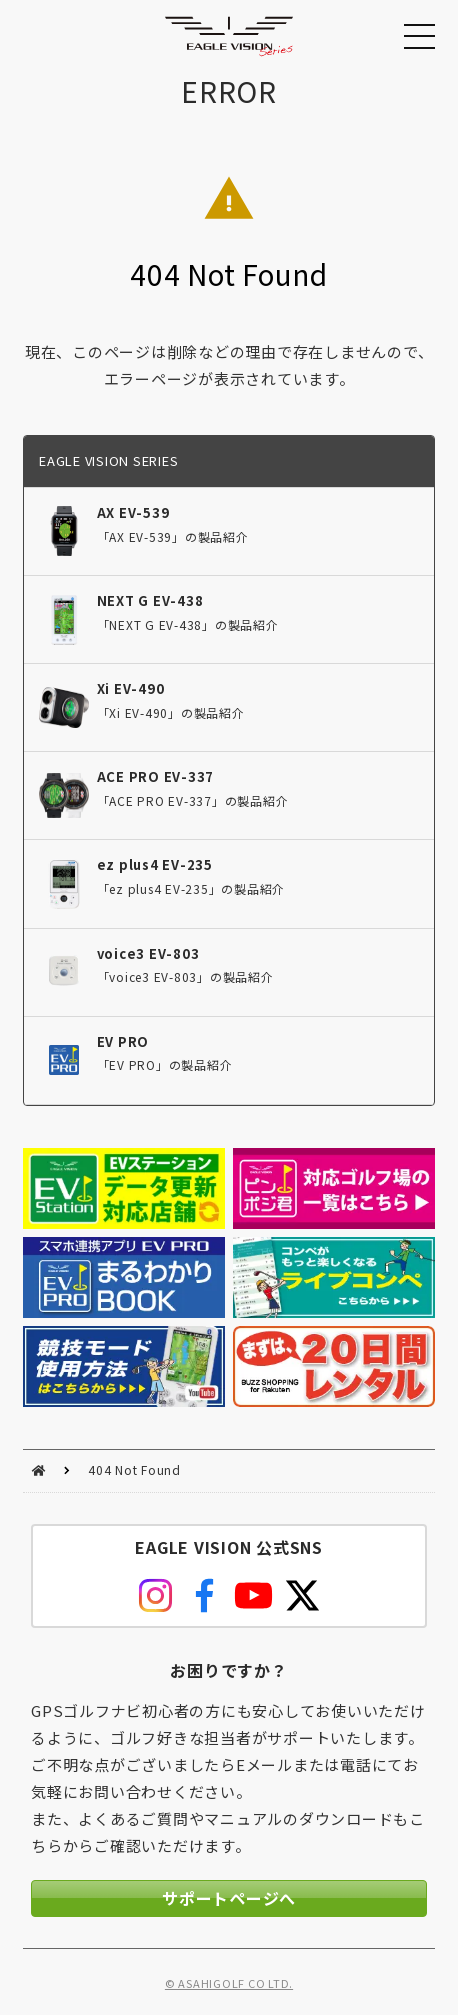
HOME (38, 1470)
